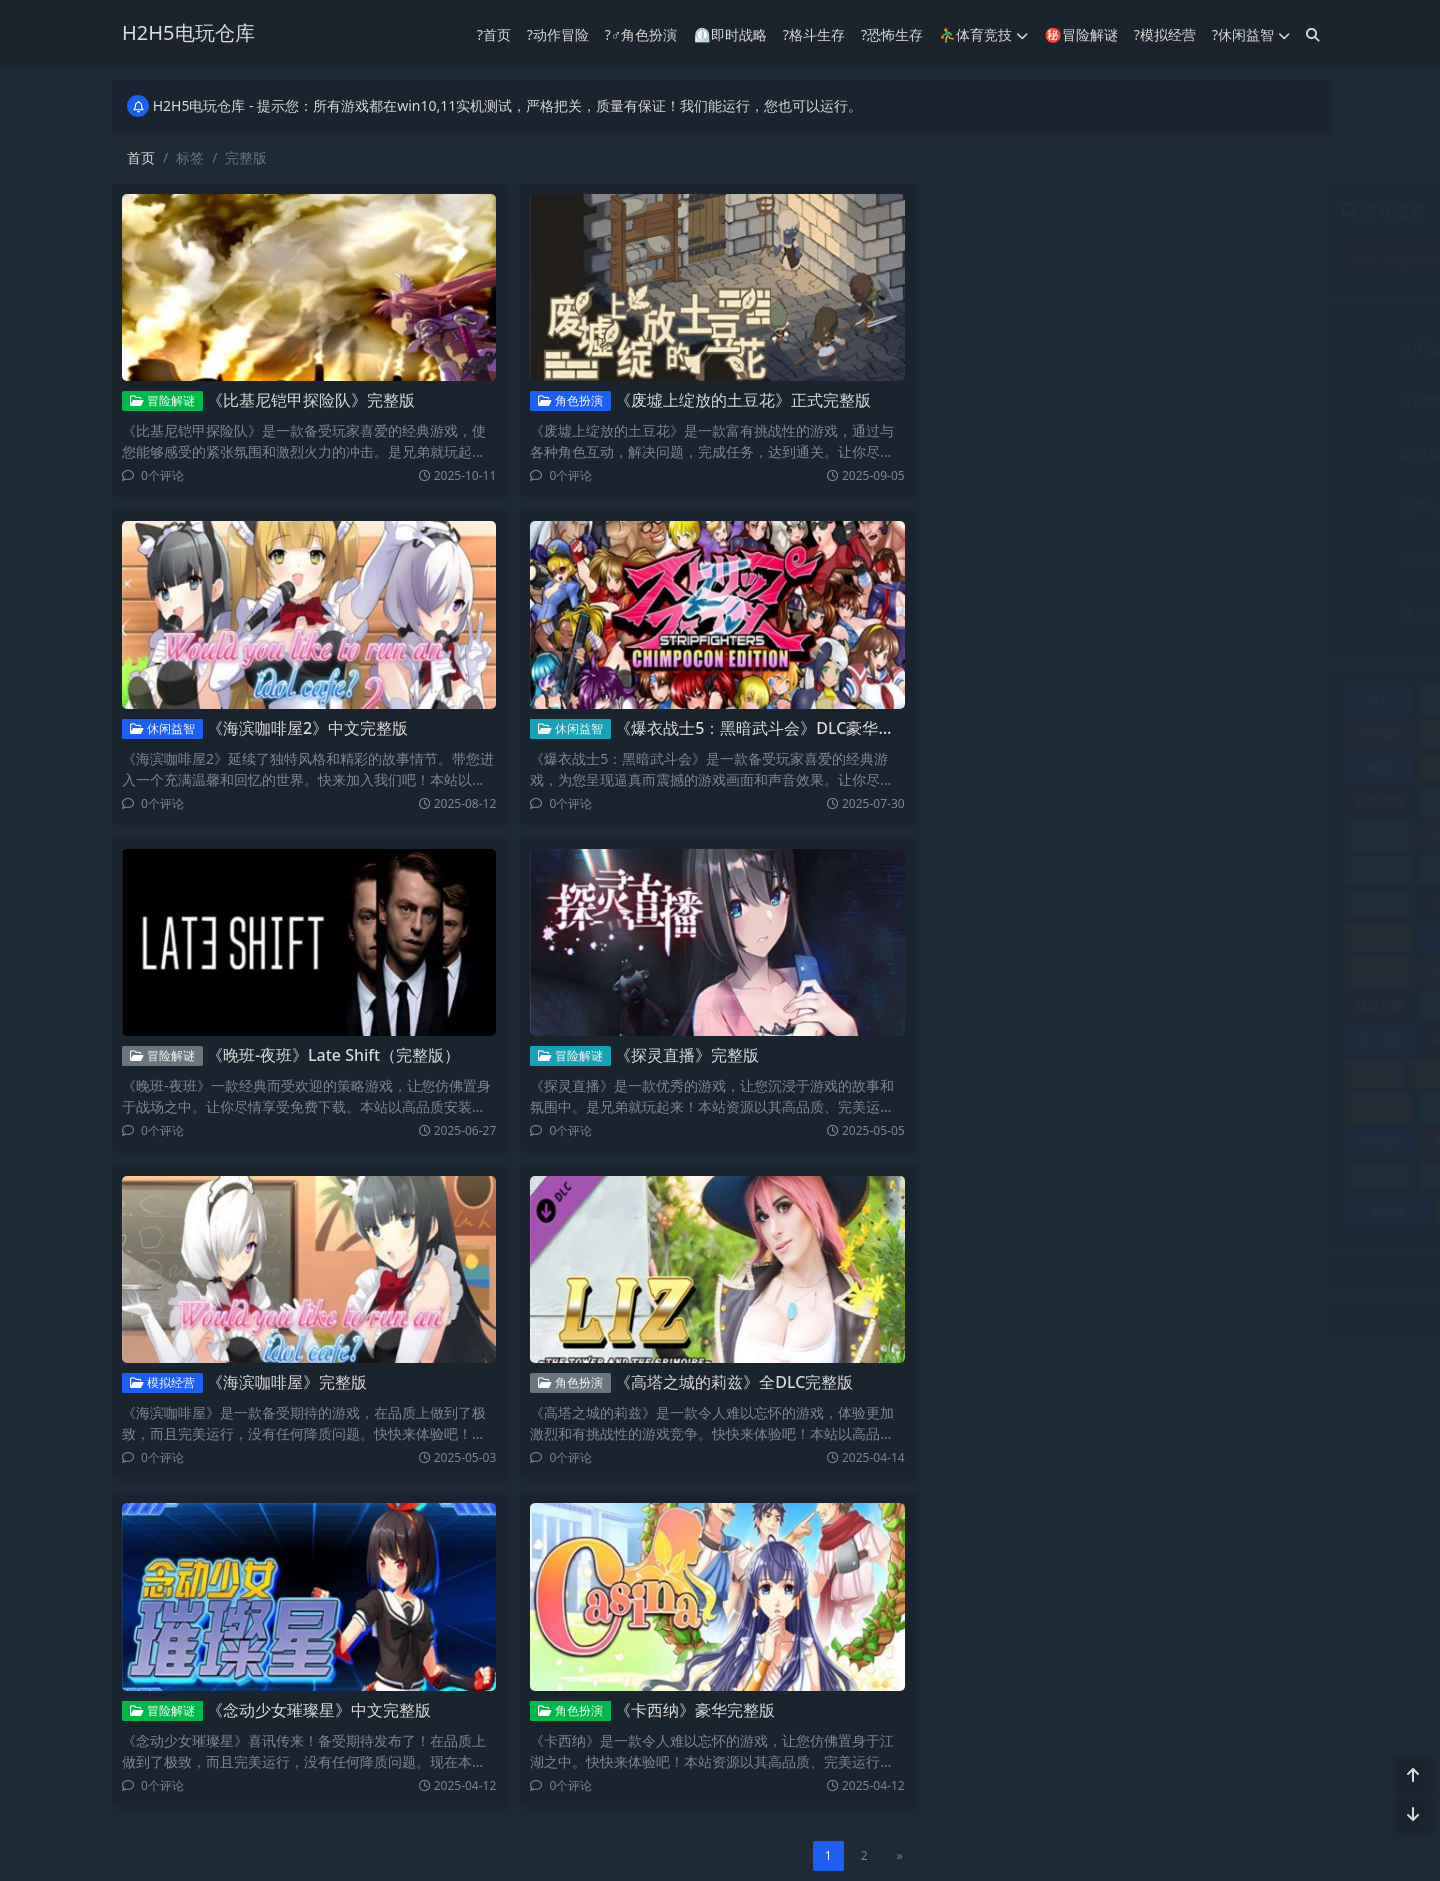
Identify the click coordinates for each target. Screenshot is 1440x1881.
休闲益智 (161, 728)
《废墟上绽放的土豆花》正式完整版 (742, 400)
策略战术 (1275, 1107)
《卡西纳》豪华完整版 (694, 1705)
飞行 (1174, 1209)
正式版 (974, 1073)
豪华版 (1125, 1175)
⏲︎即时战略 (729, 34)
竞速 (1128, 1107)
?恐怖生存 (892, 34)
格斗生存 (1227, 506)
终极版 (1055, 1141)
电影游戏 (1275, 1073)
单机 (1278, 835)
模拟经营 (161, 1380)
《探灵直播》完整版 (686, 1055)
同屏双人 (1275, 869)
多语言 (1277, 903)
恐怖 (1204, 971)
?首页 (494, 34)
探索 (1055, 1005)
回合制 (1055, 903)
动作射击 (1057, 835)
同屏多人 (980, 903)
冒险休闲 (1275, 767)
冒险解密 (1057, 801)
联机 (1201, 1141)
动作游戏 (1133, 835)
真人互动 (1053, 1107)
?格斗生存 (814, 34)
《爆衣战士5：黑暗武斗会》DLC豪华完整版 (769, 728)
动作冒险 (1227, 400)
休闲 (1201, 699)
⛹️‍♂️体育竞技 (983, 34)
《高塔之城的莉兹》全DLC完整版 (733, 1380)
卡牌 (1052, 869)
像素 (979, 767)
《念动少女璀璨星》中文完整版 (318, 1705)
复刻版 (1203, 903)
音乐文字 (1227, 612)
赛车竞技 (1029, 612)
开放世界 (1057, 971)
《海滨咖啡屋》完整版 (286, 1380)
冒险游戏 (980, 801)
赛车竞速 (1275, 1175)
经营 (1128, 1141)
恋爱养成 (1133, 971)
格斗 (1277, 1005)
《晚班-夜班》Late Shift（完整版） (332, 1053)
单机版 (979, 869)
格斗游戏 (980, 1039)
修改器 (1278, 733)
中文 (1052, 699)
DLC (978, 699)
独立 (1154, 1073)
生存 (1209, 1073)
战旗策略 (980, 1005)
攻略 (1129, 1005)
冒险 (1200, 767)
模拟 (1131, 1039)
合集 (1201, 869)
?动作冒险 (558, 34)
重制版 (989, 1209)
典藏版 (1127, 767)
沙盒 (1099, 1073)
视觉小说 (1275, 1141)
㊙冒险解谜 (1080, 34)
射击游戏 (980, 971)
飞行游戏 (1267, 1209)
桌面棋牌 (1057, 1039)
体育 (1131, 733)
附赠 (1081, 1209)
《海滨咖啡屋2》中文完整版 (306, 728)
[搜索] (1313, 34)
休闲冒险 (1275, 699)
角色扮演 (569, 400)
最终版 (1203, 1005)
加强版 (1207, 801)
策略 (1201, 1107)
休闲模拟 (980, 733)
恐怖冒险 (1275, 971)
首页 (141, 157)
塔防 (1129, 903)
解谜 (1054, 1175)
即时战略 (1029, 453)
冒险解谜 (161, 400)
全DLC (1053, 767)
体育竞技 (1227, 347)
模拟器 (1202, 1039)
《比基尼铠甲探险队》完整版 (310, 400)
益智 (979, 1107)
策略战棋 (980, 1141)
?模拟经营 (1165, 34)
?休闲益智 (1251, 34)
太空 (979, 937)
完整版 (1127, 937)
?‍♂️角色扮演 (641, 34)
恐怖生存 (1029, 506)
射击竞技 (1227, 453)
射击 (1277, 937)
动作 (1278, 801)
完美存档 (1202, 937)
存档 (1053, 937)
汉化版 (1039, 1073)
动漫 (1207, 835)
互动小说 (1126, 699)
